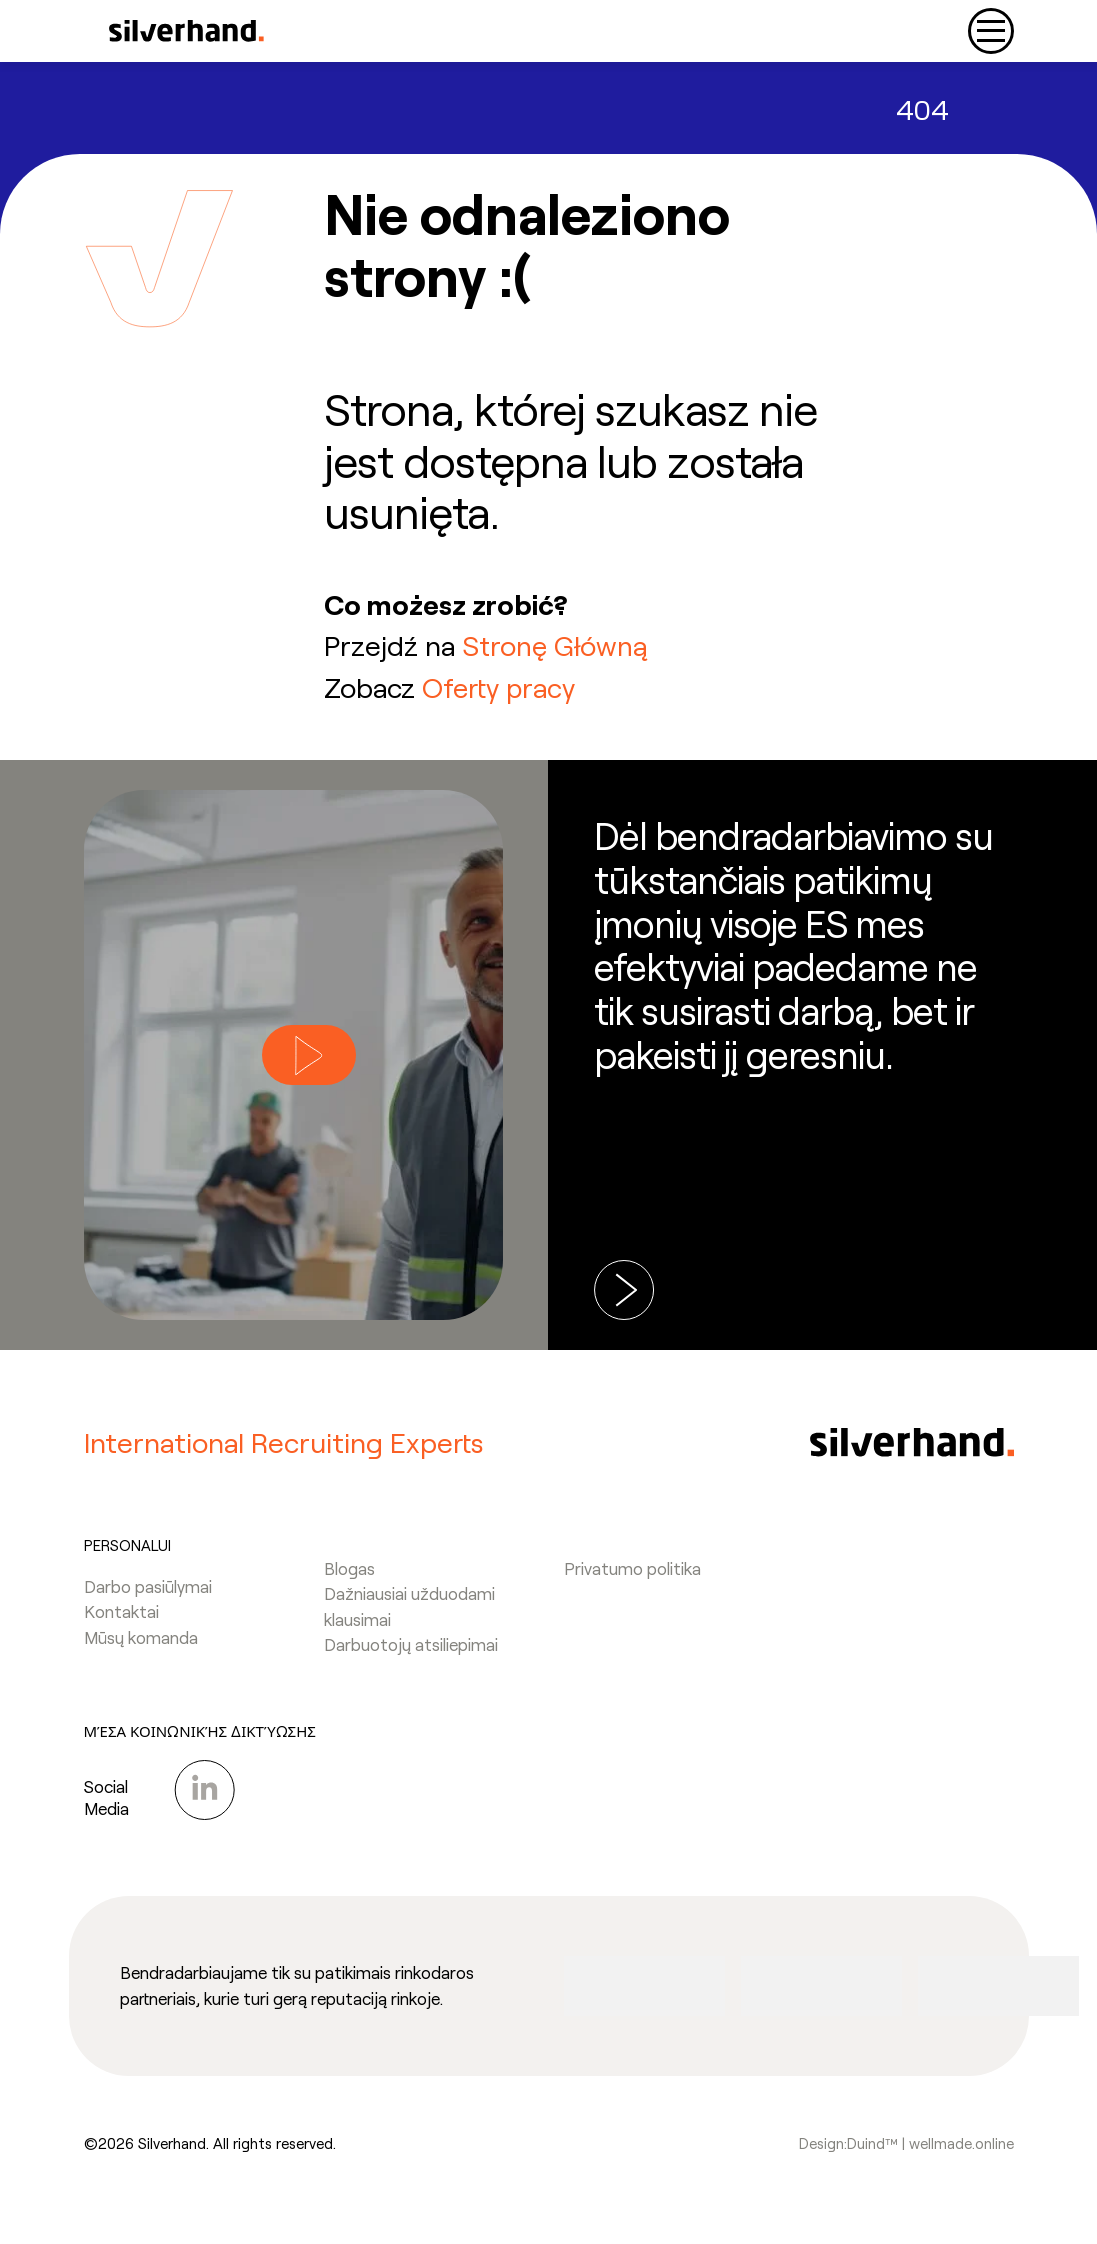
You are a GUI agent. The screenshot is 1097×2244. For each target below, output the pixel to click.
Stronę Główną (555, 645)
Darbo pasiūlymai (148, 1596)
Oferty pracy (499, 687)
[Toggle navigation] (991, 31)
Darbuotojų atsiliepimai (411, 1654)
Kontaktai (121, 1621)
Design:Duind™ (848, 2153)
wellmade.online (961, 2153)
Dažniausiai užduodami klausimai (409, 1616)
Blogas (349, 1578)
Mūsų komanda (141, 1647)
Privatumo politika (632, 1578)
